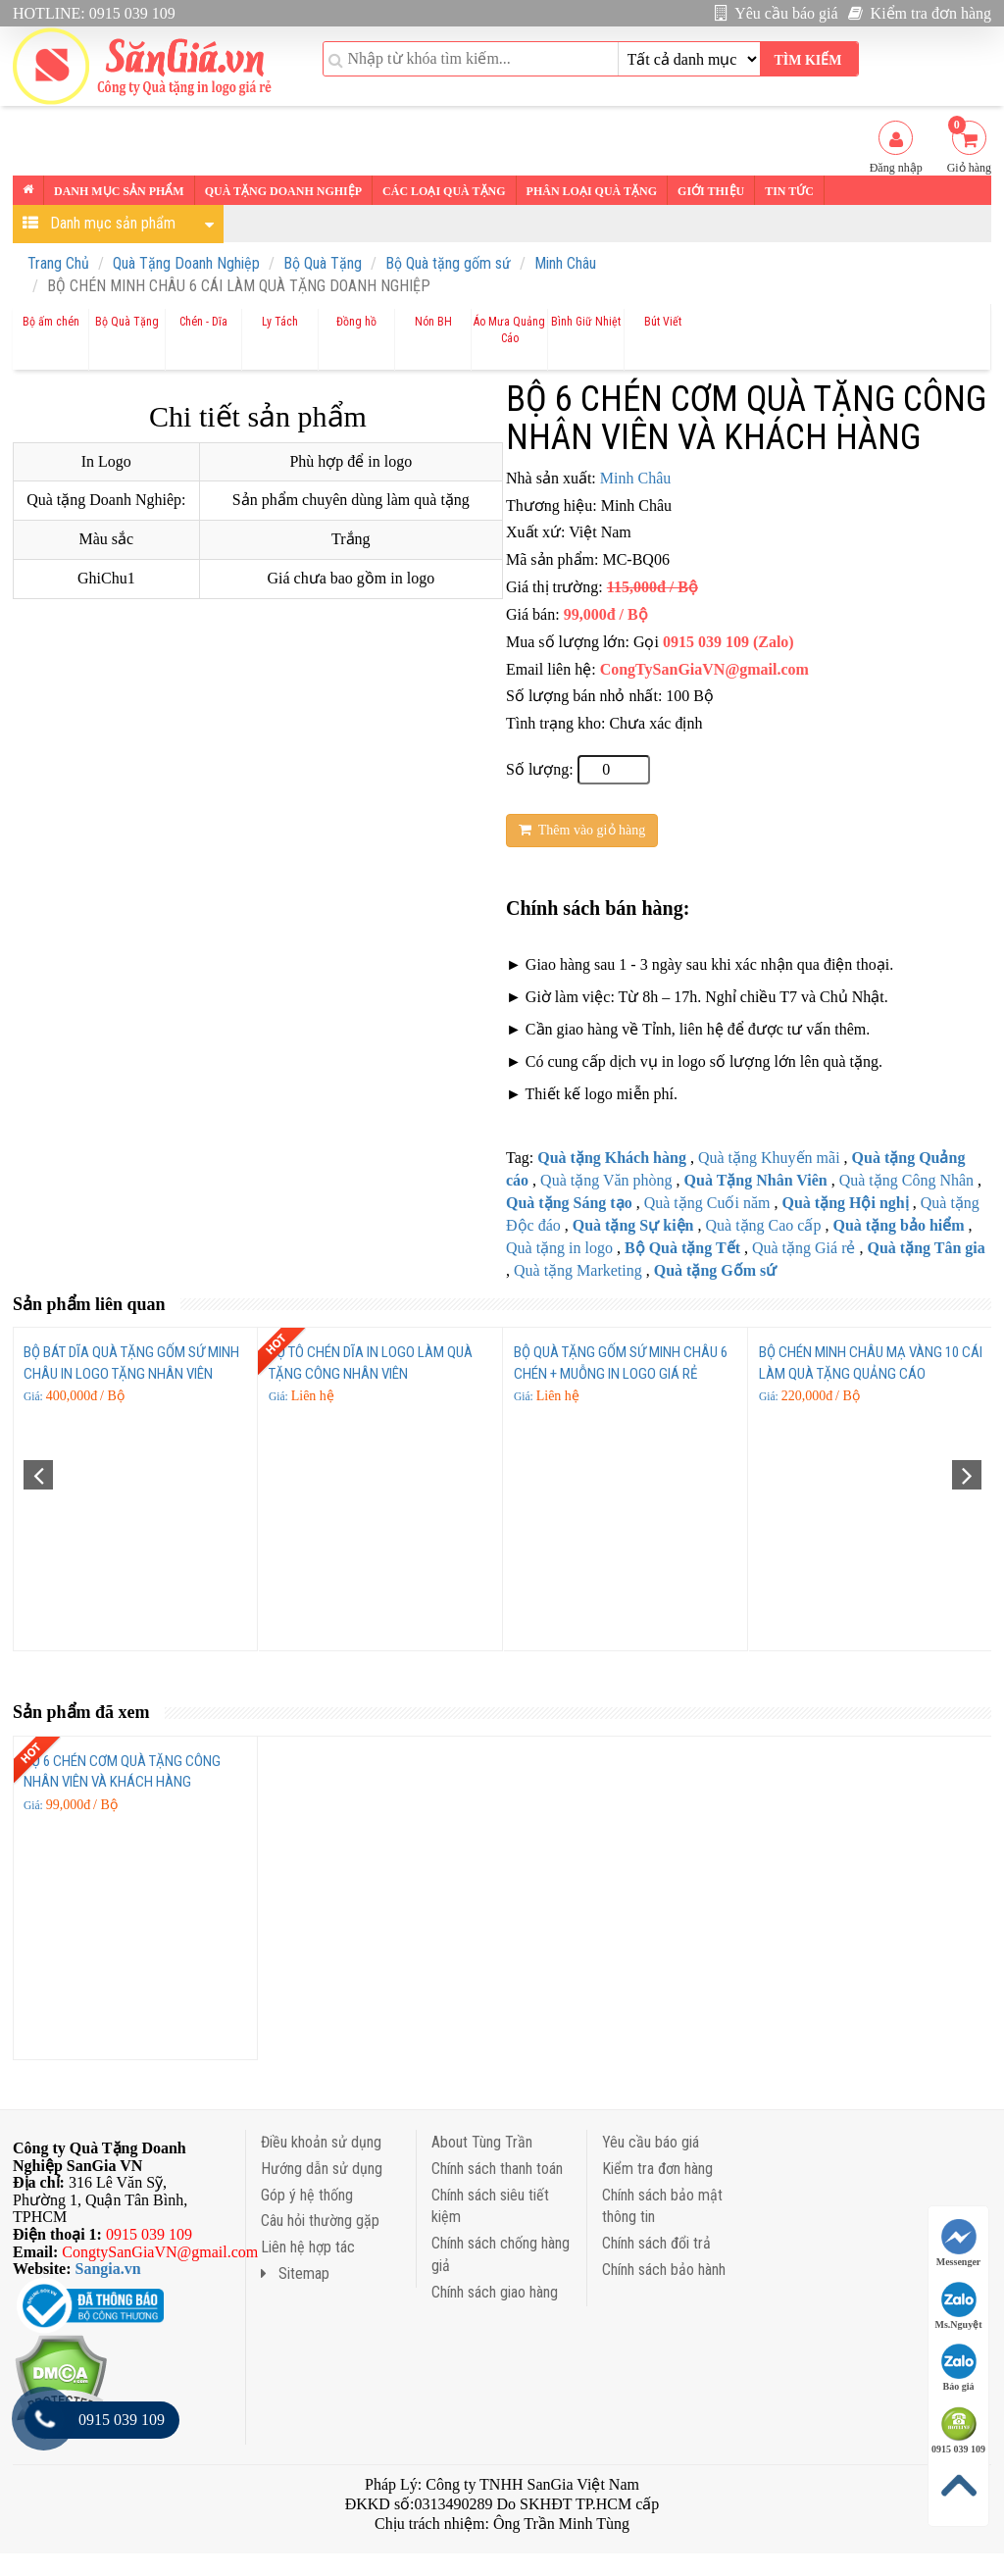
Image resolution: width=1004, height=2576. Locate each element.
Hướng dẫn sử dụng (321, 2168)
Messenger (958, 2243)
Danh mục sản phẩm (119, 191)
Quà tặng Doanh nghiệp (283, 191)
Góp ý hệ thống (307, 2195)
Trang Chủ (58, 263)
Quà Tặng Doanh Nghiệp (186, 263)
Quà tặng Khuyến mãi (769, 1157)
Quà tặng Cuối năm (707, 1202)
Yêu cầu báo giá (776, 13)
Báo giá (959, 2368)
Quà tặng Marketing (578, 1270)
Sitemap (295, 2273)
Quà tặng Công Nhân (906, 1180)
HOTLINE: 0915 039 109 (94, 13)
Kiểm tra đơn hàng (919, 13)
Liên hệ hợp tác (308, 2247)
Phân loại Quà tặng (592, 191)
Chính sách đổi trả (656, 2243)
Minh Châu (565, 263)
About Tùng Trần (481, 2142)
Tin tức (789, 191)
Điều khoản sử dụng (321, 2142)
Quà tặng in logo (559, 1247)
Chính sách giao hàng (494, 2292)
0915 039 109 (958, 2430)
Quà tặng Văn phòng (606, 1180)
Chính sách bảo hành (664, 2269)
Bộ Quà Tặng (322, 263)
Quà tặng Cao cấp (763, 1225)
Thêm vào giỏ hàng (582, 830)
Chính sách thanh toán (497, 2168)
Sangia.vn (108, 2268)
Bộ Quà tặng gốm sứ (448, 263)
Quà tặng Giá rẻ (804, 1247)
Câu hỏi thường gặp (320, 2220)
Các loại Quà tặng (443, 191)
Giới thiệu (711, 191)
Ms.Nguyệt (958, 2306)
